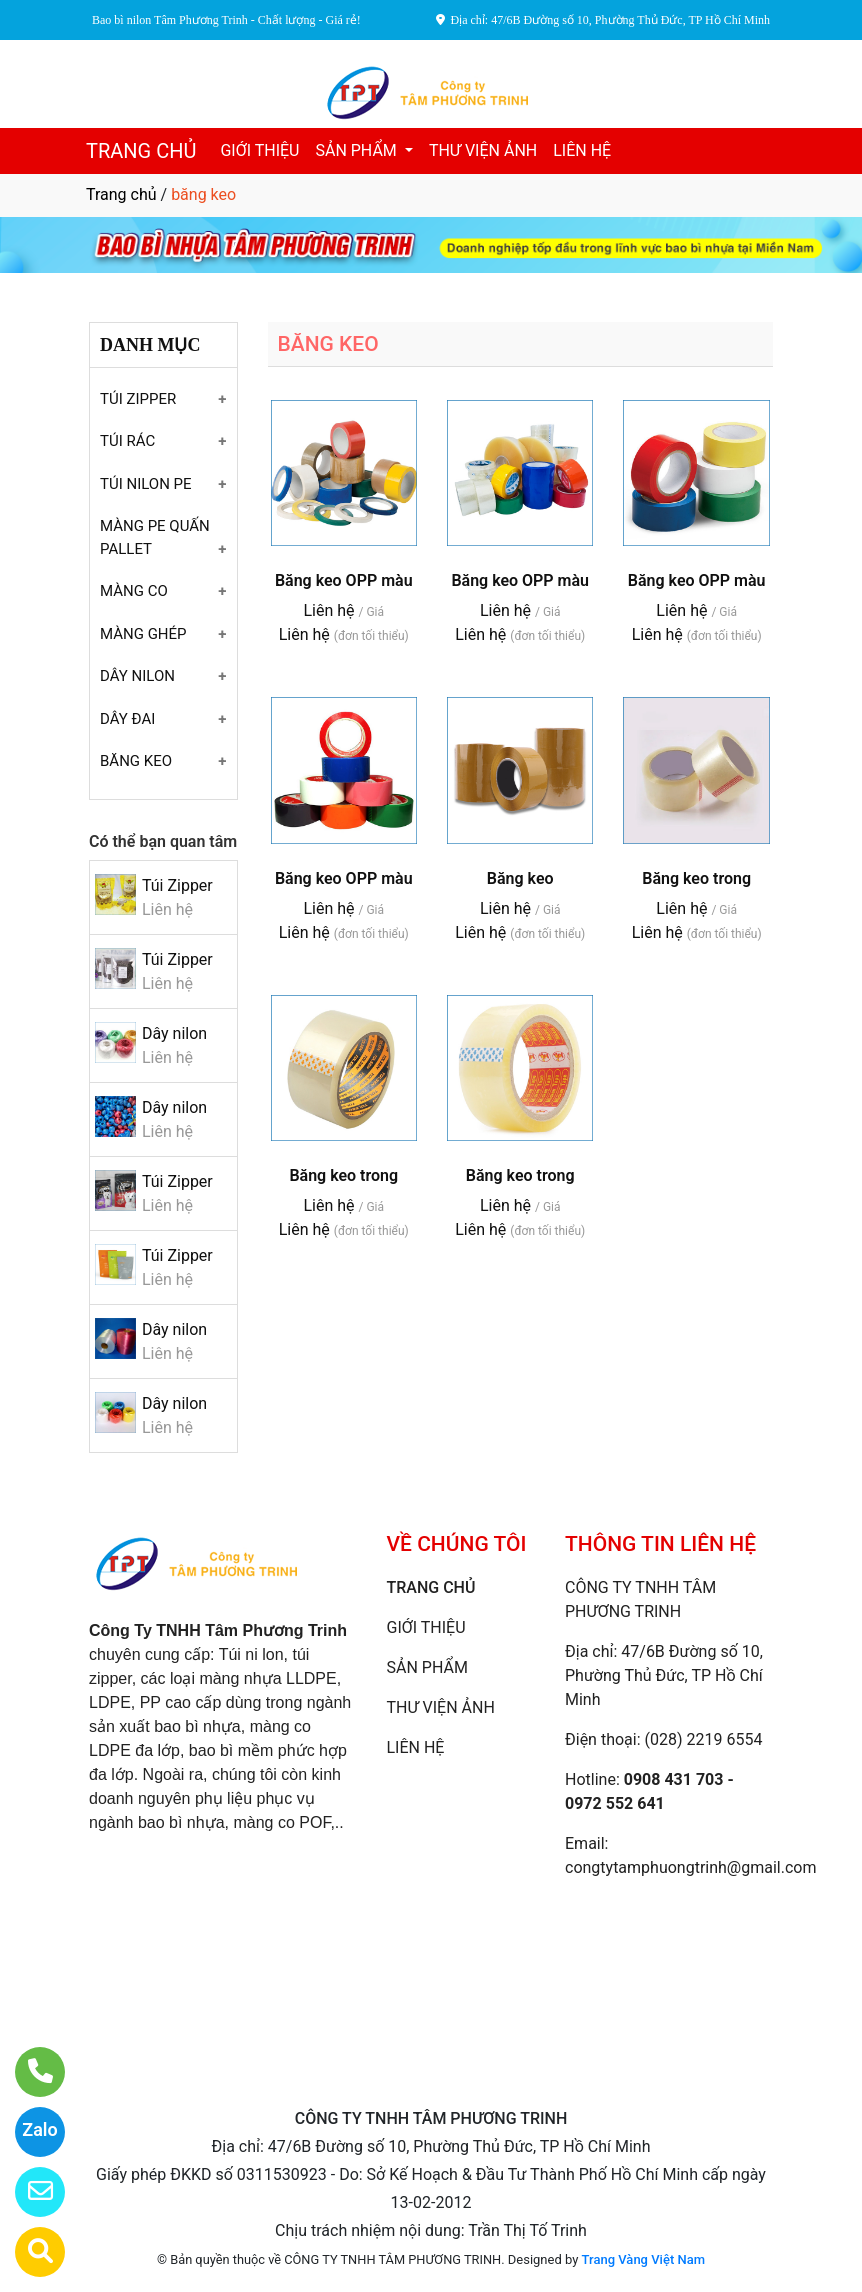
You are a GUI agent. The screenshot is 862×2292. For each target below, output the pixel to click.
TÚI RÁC (127, 441)
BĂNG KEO (136, 761)
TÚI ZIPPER (138, 399)
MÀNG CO (134, 591)
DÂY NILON (137, 676)
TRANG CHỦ (141, 151)
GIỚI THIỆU (259, 150)
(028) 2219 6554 (704, 1739)
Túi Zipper (177, 885)
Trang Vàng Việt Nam (643, 2259)
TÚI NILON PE (146, 484)
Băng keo (520, 878)
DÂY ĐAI (127, 719)
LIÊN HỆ (582, 150)
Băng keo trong (696, 878)
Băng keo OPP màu (344, 580)
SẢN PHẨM (357, 150)
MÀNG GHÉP (143, 634)
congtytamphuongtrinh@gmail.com (690, 1867)
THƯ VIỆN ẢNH (483, 150)
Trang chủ (121, 194)
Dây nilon (174, 1033)
